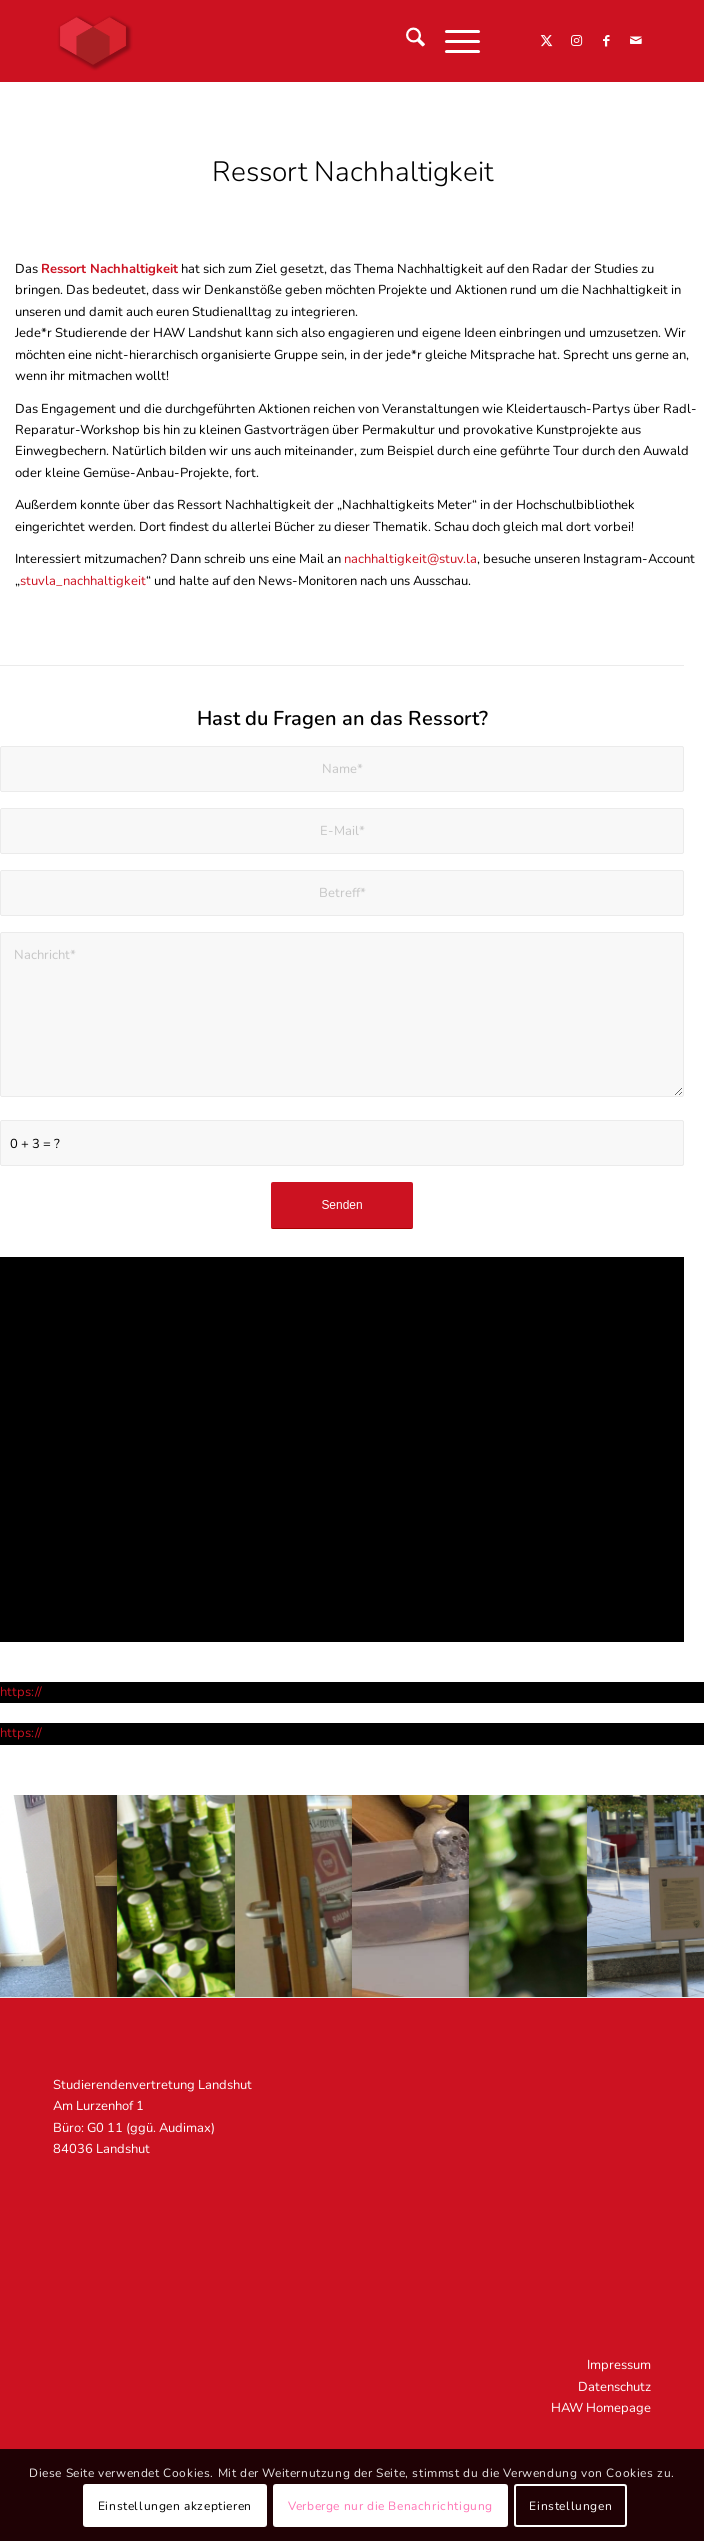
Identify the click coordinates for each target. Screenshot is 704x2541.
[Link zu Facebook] (606, 41)
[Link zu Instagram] (576, 41)
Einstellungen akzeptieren (175, 2506)
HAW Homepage (601, 2408)
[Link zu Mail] (636, 41)
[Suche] (405, 41)
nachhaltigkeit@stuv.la (410, 559)
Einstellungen (570, 2506)
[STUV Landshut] (292, 41)
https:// (21, 1692)
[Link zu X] (546, 41)
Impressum (619, 2365)
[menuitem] (405, 41)
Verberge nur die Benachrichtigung (390, 2506)
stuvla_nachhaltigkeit (83, 581)
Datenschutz (614, 2387)
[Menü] (452, 41)
